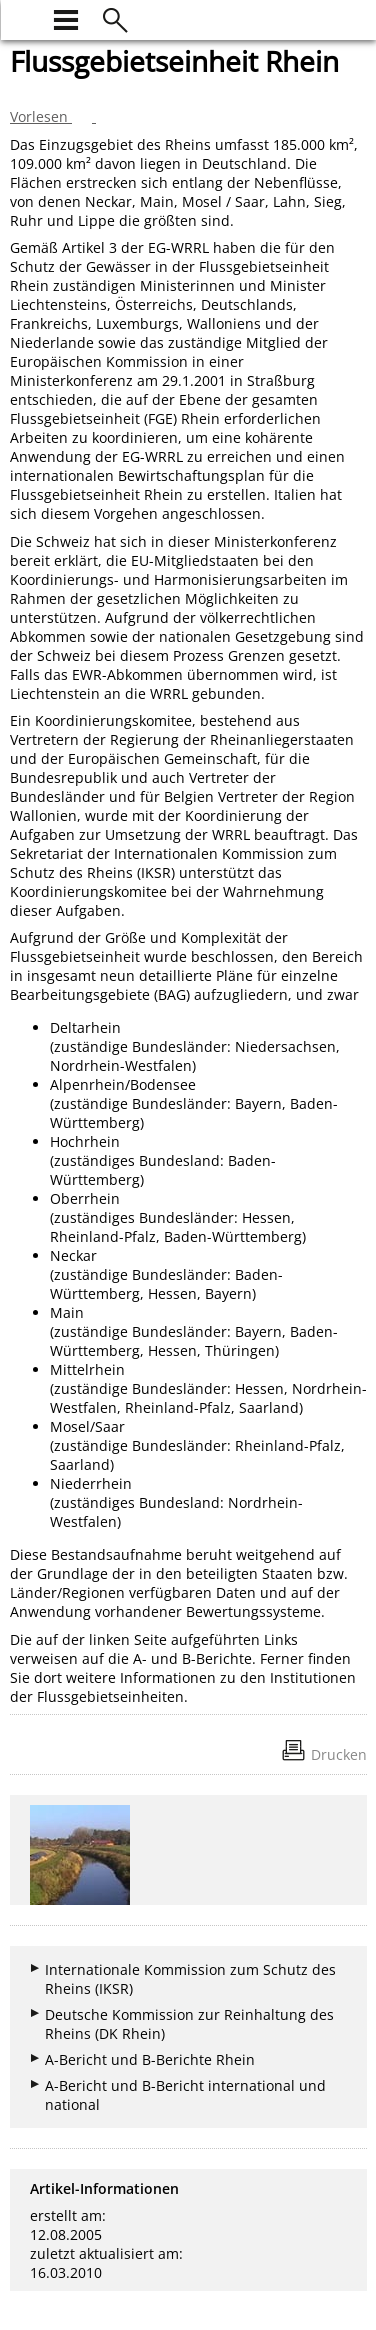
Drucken (339, 1754)
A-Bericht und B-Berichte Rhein (150, 2059)
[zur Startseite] (22, 17)
